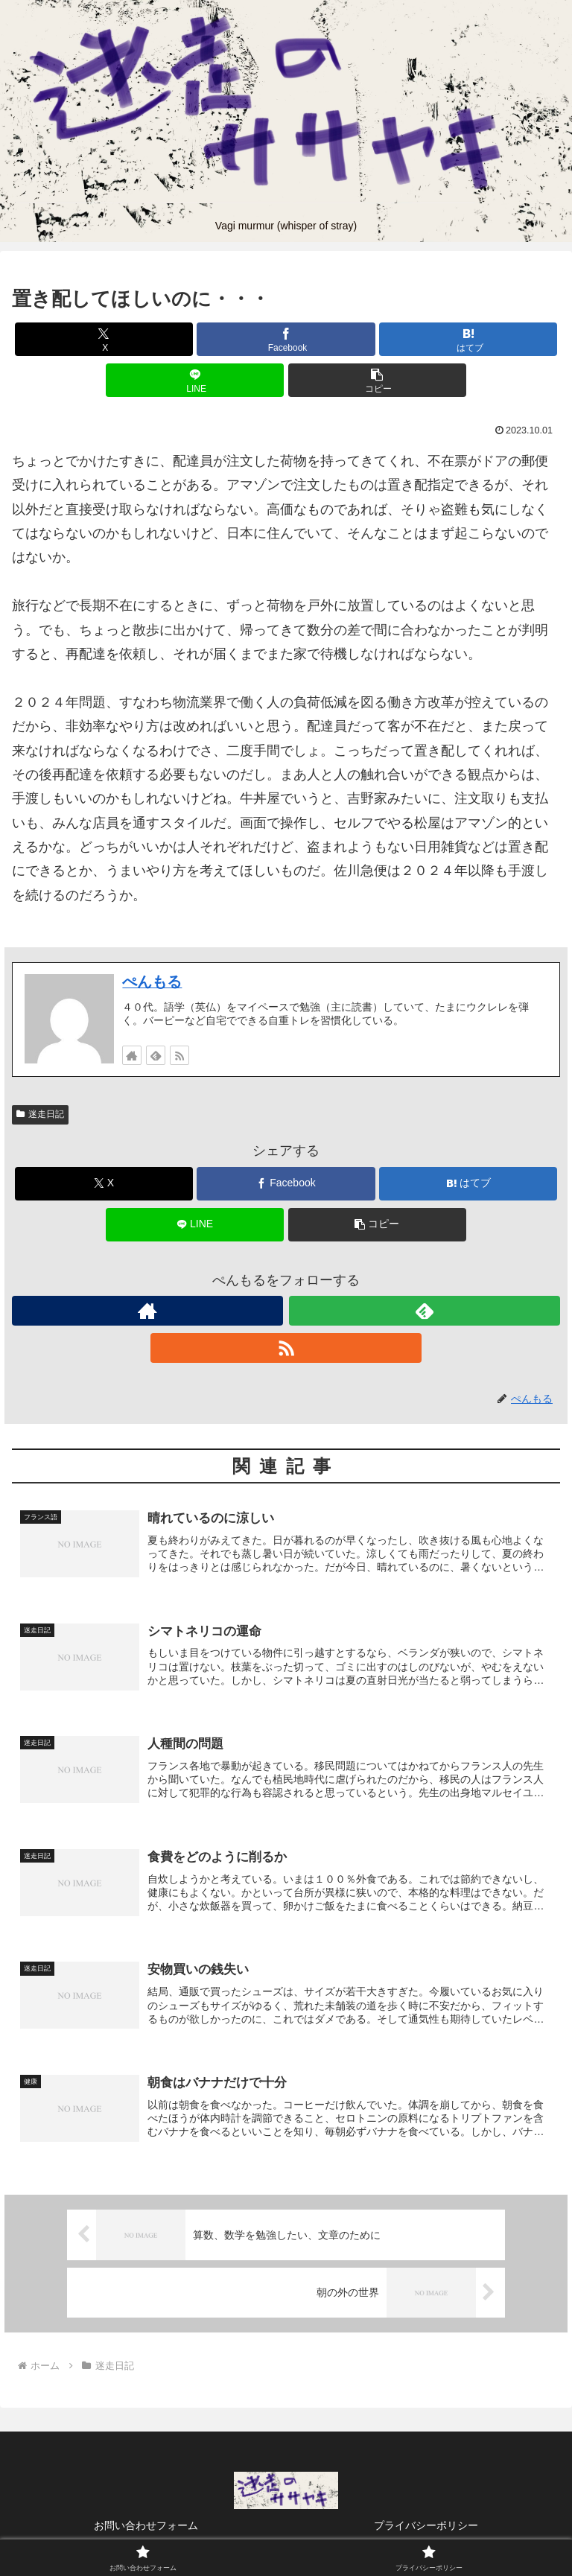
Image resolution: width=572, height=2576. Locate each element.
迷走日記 (40, 1114)
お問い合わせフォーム (146, 2528)
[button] (377, 380)
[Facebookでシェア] (286, 339)
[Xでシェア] (104, 339)
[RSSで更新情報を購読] (179, 1055)
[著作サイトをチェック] (132, 1055)
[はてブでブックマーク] (468, 339)
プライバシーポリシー (426, 2528)
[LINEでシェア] (195, 380)
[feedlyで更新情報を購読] (155, 1055)
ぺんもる (152, 981)
